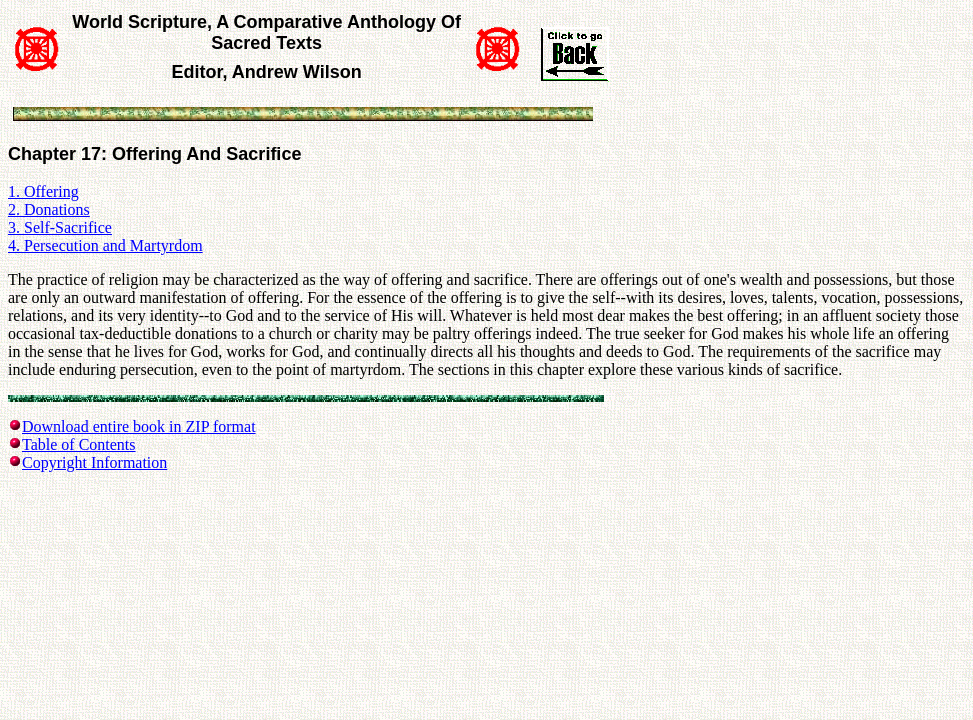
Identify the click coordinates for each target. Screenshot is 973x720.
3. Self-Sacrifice (60, 227)
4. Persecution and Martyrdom (105, 245)
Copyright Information (94, 462)
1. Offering (43, 191)
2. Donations (49, 209)
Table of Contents (79, 444)
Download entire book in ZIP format (139, 426)
